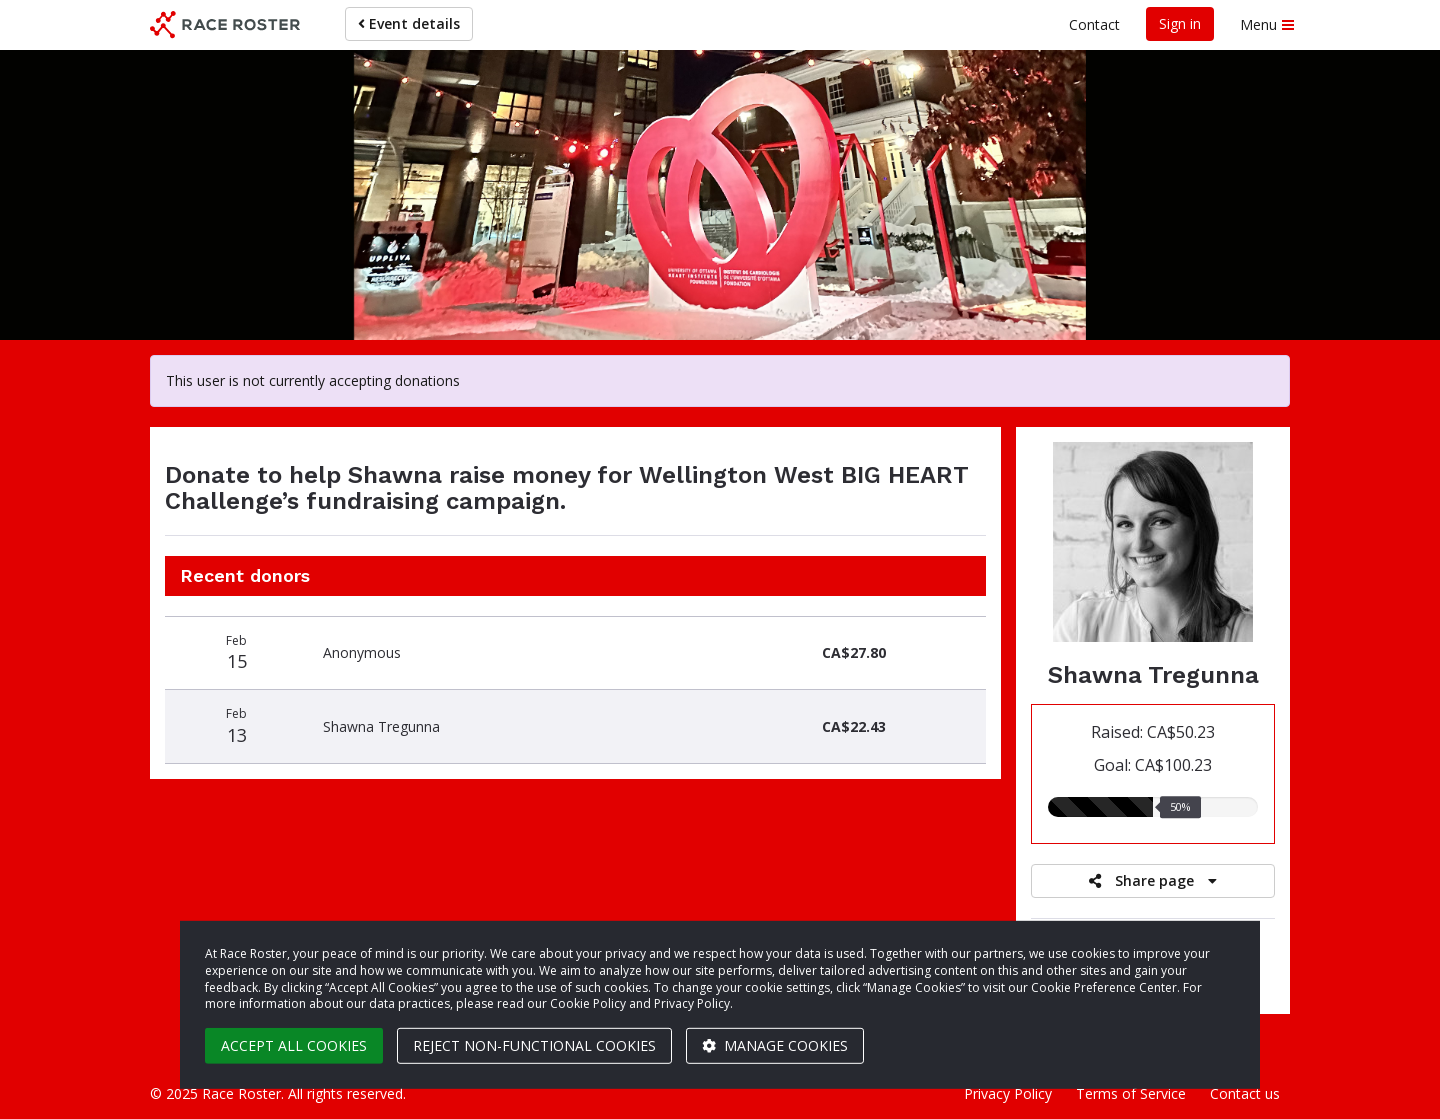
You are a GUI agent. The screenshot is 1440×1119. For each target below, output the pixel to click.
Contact (1094, 24)
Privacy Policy (1008, 1093)
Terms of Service (1131, 1093)
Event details (409, 23)
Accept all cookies (294, 1045)
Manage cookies (775, 1045)
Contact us (1245, 1093)
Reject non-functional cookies (534, 1045)
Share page (1153, 880)
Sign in (1180, 23)
